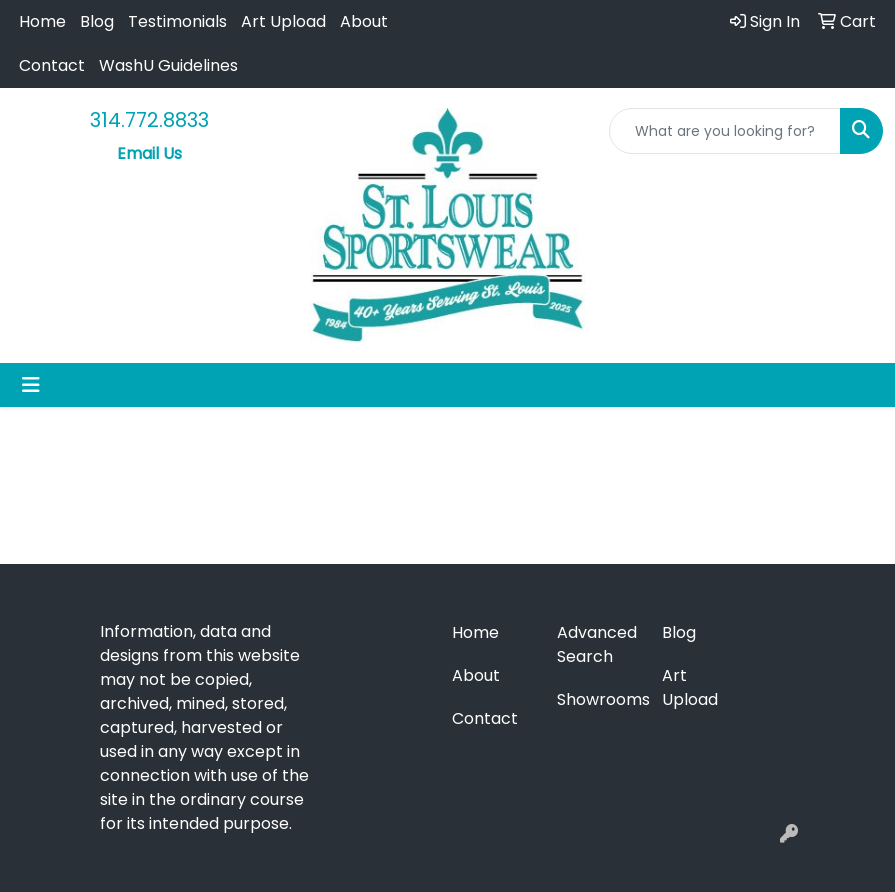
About (364, 21)
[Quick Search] (725, 131)
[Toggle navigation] (31, 385)
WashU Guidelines (168, 65)
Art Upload (283, 21)
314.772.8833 (149, 120)
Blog (97, 21)
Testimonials (177, 21)
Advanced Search (597, 644)
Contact (52, 65)
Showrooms (597, 699)
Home (42, 21)
